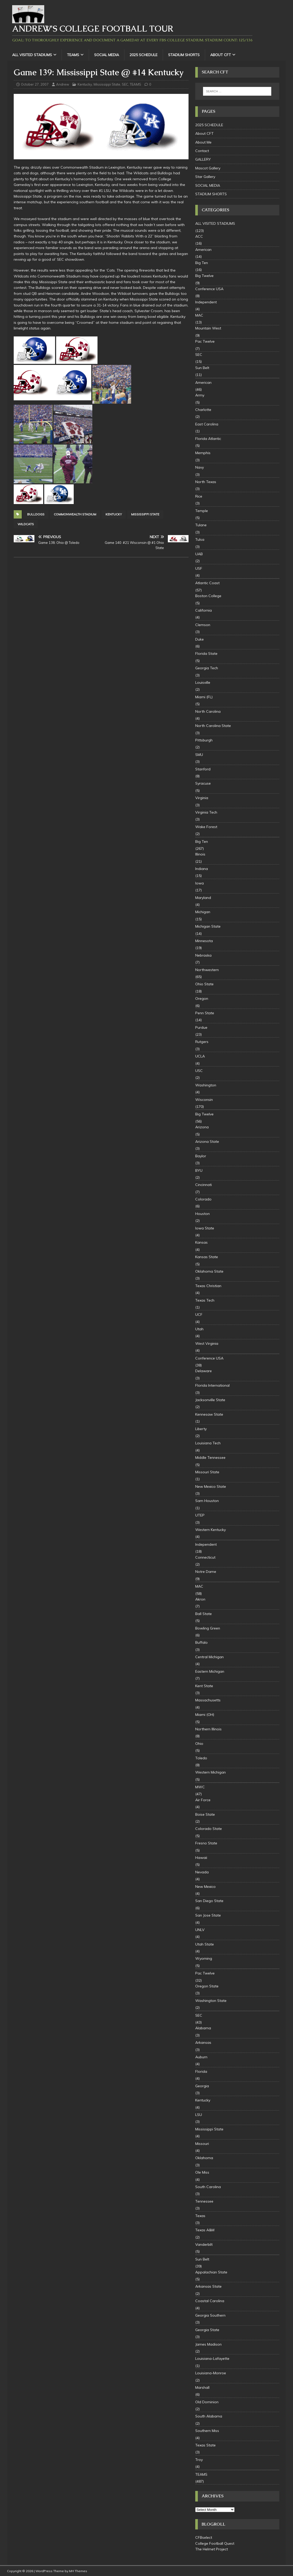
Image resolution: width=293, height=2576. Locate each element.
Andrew (62, 84)
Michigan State (208, 926)
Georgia (202, 2086)
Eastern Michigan (209, 1671)
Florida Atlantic (208, 438)
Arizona (202, 1127)
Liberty (201, 1428)
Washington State (211, 2000)
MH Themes (78, 2571)
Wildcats (26, 524)
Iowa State (204, 1228)
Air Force (203, 1800)
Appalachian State (211, 2272)
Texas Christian (208, 1285)
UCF (198, 1314)
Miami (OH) (204, 1714)
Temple (201, 510)
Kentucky (85, 84)
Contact (202, 150)
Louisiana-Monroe (210, 2373)
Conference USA (209, 289)
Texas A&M (204, 2230)
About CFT (220, 54)
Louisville (202, 682)
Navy (199, 467)
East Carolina (206, 424)
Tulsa (199, 539)
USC (199, 1070)
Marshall (202, 2387)
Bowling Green (207, 1628)
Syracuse (203, 783)
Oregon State (207, 1986)
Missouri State (207, 1472)
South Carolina (208, 2186)
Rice (198, 496)
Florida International (212, 1385)
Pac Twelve (205, 341)
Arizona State (207, 1141)
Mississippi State (107, 84)
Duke (199, 639)
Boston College (208, 596)
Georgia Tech (206, 668)
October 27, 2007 (35, 84)
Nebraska (203, 955)
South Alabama (208, 2416)
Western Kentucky (210, 1529)
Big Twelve (204, 275)
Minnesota (204, 940)
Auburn (201, 2057)
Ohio (199, 1743)
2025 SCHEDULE (143, 54)
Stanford (203, 769)
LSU (198, 2114)
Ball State (203, 1613)
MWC (200, 1787)
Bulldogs (35, 514)
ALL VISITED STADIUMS (32, 54)
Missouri (202, 2143)
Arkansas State (208, 2286)
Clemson (202, 624)
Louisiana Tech (208, 1443)
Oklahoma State (209, 1271)
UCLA (200, 1056)
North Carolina (208, 711)
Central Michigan (209, 1657)
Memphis (203, 452)
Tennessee (204, 2201)
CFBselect (203, 2537)
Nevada (202, 1872)
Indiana (201, 868)
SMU (199, 754)
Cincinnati (203, 1184)
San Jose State (208, 1915)
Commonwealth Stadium (75, 514)
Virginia (201, 797)
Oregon (201, 998)
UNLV (200, 1929)
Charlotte (203, 409)
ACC (199, 236)
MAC (199, 315)
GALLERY (203, 159)
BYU (198, 1170)
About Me (203, 142)
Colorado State (208, 1828)
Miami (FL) (204, 697)
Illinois (200, 854)
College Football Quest (214, 2543)
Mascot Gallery (207, 168)
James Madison (208, 2344)
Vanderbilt (204, 2244)
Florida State (206, 653)
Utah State (204, 1944)
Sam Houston (207, 1500)
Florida (201, 2071)
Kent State (204, 1686)
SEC (125, 84)
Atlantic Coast (207, 583)
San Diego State (209, 1900)
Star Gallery (205, 176)
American (203, 249)
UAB (199, 554)
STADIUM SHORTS (184, 54)
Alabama (203, 2028)
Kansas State (206, 1257)
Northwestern (207, 969)
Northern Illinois (208, 1729)
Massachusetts (208, 1700)
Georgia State (207, 2329)
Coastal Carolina (209, 2301)
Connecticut (205, 1557)
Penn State (204, 1013)
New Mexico (205, 1886)
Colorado (203, 1199)
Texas (200, 2215)
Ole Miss (202, 2172)
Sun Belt (202, 367)
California (203, 610)
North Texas (205, 481)
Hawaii (201, 1857)
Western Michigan (210, 1772)
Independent (206, 302)
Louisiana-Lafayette (212, 2358)
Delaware (203, 1371)
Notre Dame (205, 1571)
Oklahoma (204, 2158)
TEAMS (73, 54)
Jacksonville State (210, 1400)
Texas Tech (204, 1300)
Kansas (201, 1242)
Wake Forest (206, 826)
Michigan (202, 912)
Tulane (201, 525)
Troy (199, 2459)
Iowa (199, 883)
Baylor (200, 1156)
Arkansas (203, 2042)
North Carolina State (213, 725)
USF (198, 568)
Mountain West (208, 328)
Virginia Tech (206, 812)
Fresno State (206, 1843)
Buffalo (201, 1642)
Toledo (201, 1758)
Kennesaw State (209, 1414)
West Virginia (206, 1343)
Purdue (201, 1027)
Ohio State (204, 984)
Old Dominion (207, 2402)
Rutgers (201, 1041)
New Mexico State (210, 1486)
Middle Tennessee (210, 1457)
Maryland (203, 897)
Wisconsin (204, 1099)
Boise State (205, 1814)
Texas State (205, 2445)
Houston (202, 1213)
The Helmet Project (211, 2549)
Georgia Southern (210, 2315)
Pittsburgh (204, 740)
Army (199, 395)
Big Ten (201, 262)
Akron (200, 1599)
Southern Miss (207, 2430)
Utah (199, 1329)
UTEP (200, 1515)
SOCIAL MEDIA (106, 54)
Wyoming (203, 1958)
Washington (205, 1085)
